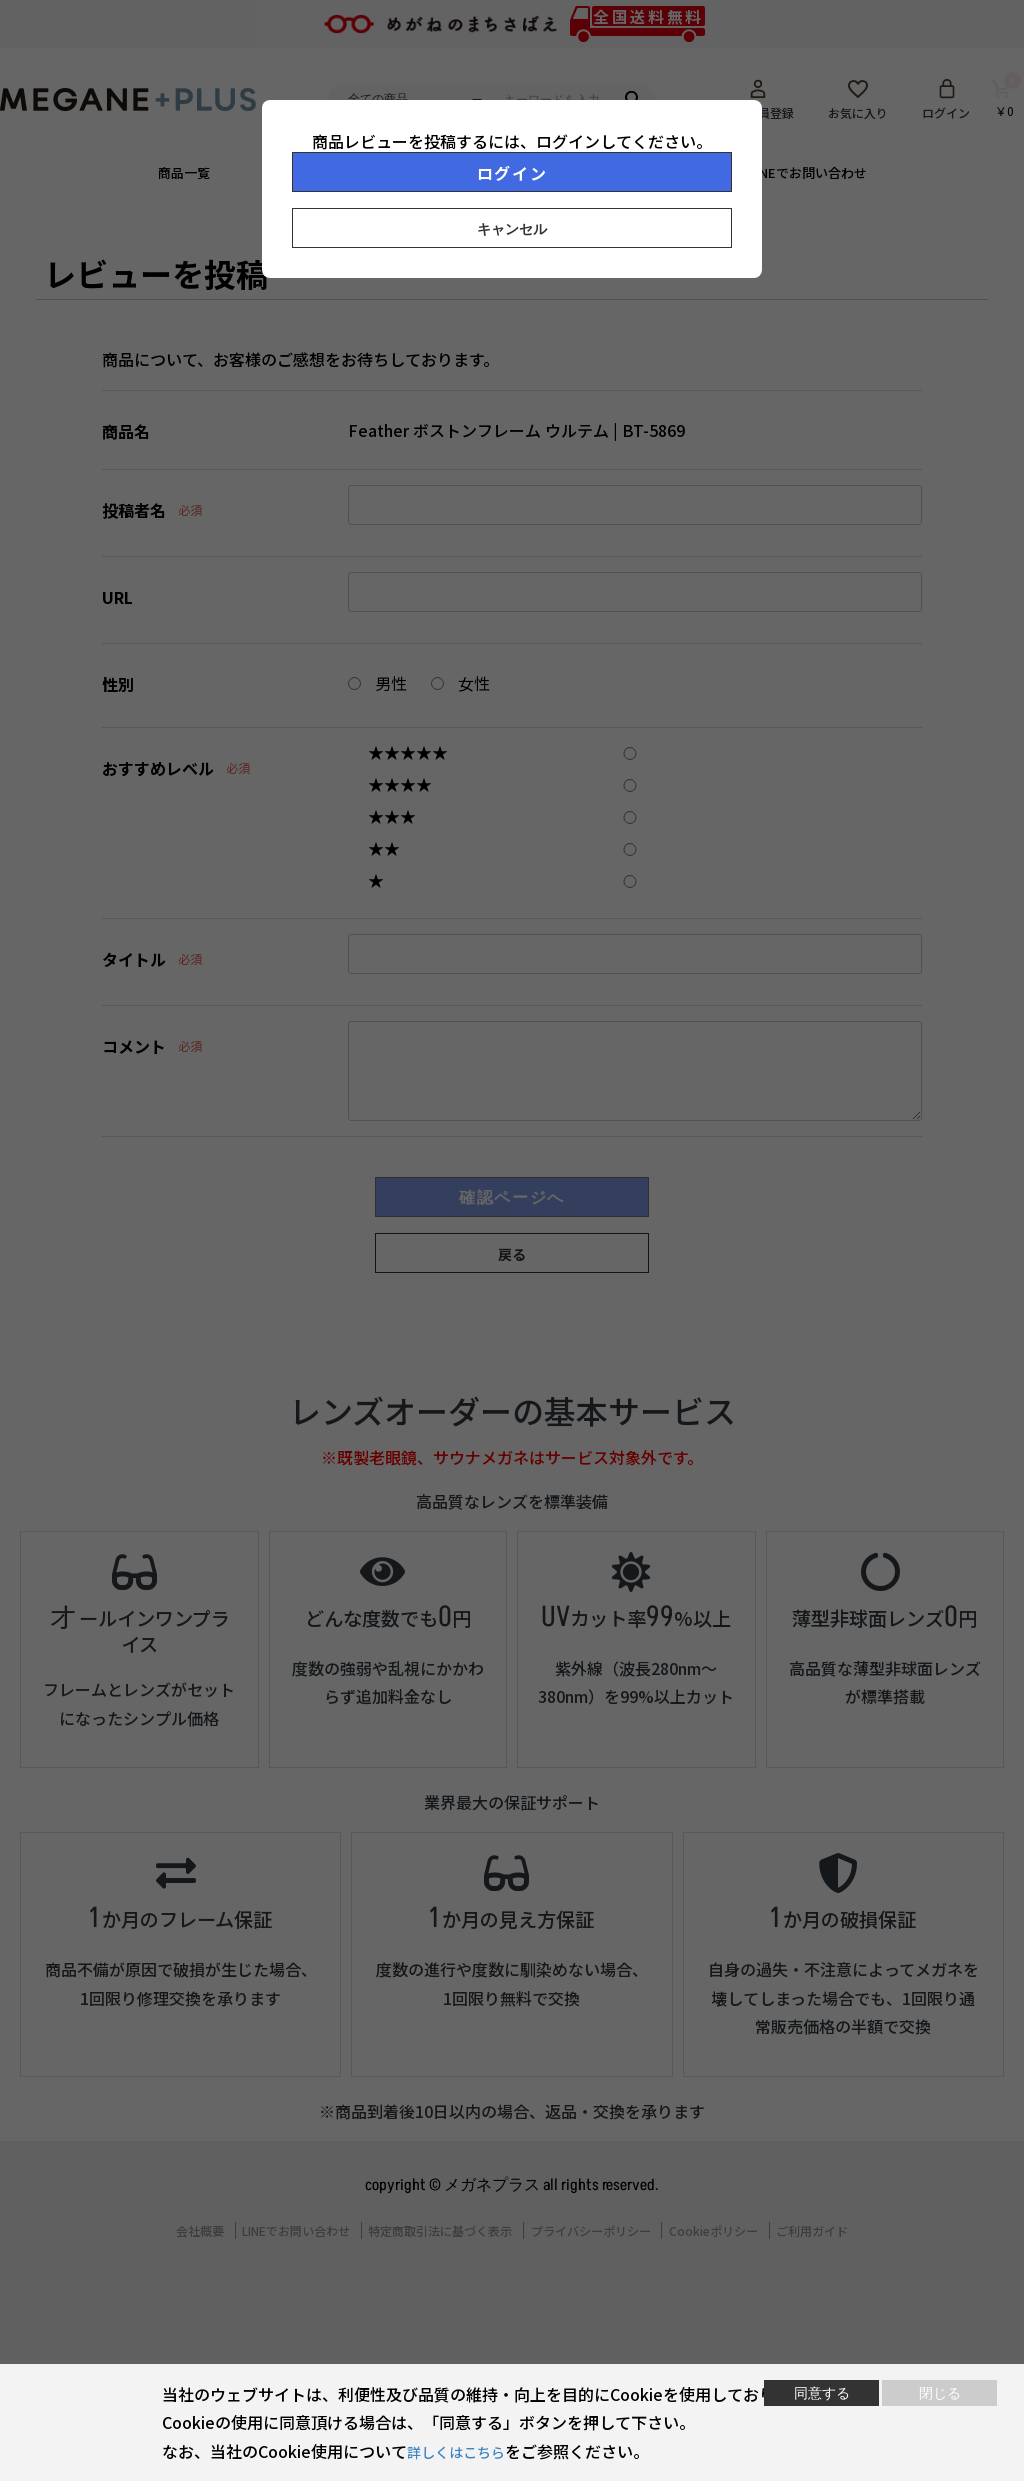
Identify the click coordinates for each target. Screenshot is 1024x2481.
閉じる (940, 2393)
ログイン (512, 173)
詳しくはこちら (463, 2451)
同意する (822, 2393)
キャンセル (512, 229)
